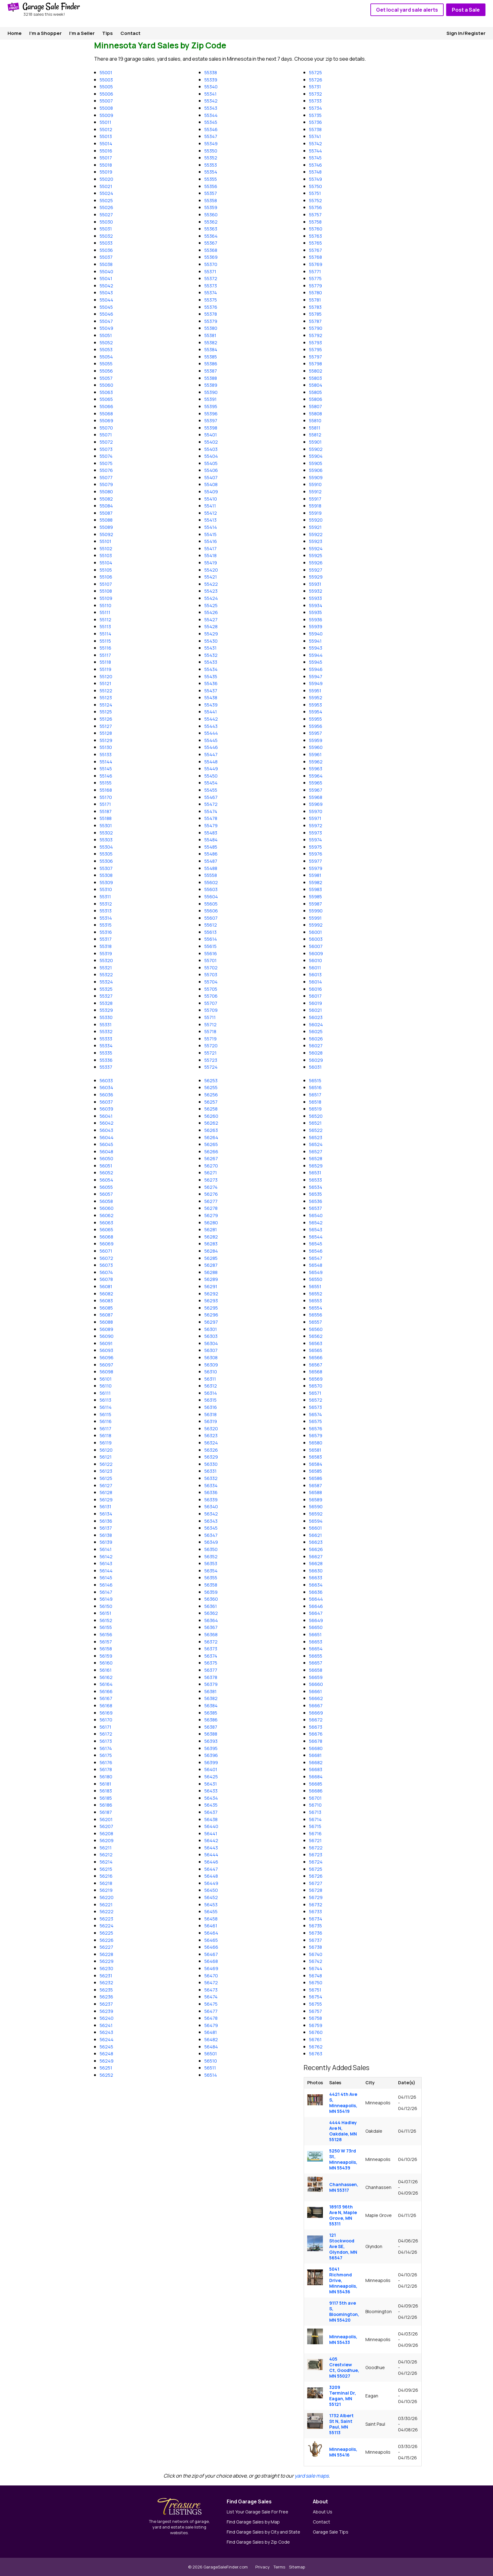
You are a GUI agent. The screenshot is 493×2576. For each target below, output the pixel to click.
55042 (106, 286)
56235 (106, 1990)
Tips (107, 33)
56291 (210, 1286)
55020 (106, 179)
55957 (315, 733)
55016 (106, 151)
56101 (106, 1379)
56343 (211, 1521)
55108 (106, 591)
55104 (106, 563)
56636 (316, 1592)
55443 (211, 726)
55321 (106, 968)
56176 (106, 1762)
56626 (316, 1549)
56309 (211, 1365)
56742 (315, 1961)
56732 (315, 1905)
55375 (210, 300)
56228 (106, 1954)
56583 (315, 1457)
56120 (106, 1450)
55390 (211, 392)
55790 (315, 328)
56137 (106, 1528)
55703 (210, 975)
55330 (106, 1017)
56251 (106, 2068)
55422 (211, 584)
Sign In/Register (465, 33)
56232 (106, 1983)
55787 (315, 321)
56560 (316, 1329)
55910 (315, 484)
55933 (315, 598)
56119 (106, 1443)
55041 (106, 278)
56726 (316, 1876)
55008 (106, 108)
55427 (211, 620)
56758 (315, 2018)
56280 (211, 1223)
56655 (315, 1656)
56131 (105, 1507)
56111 (105, 1393)
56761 (315, 2039)
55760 (315, 229)
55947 (315, 676)
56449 (211, 1883)
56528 (315, 1158)
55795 (315, 349)
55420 (211, 570)
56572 (315, 1400)
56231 (106, 1976)
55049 (106, 328)
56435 (211, 1805)
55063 (106, 392)
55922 (316, 534)
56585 (315, 1471)
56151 (105, 1613)
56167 (106, 1698)
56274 (211, 1187)
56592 (316, 1514)
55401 (210, 435)
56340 (211, 1507)
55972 (315, 825)
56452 (211, 1897)
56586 (315, 1478)
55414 (210, 527)
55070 (106, 428)
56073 (106, 1265)
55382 (210, 343)
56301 (210, 1329)
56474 (211, 1997)
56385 (210, 1713)
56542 (316, 1223)
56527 (315, 1152)
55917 (315, 499)
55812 (315, 435)
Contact (130, 33)
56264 (211, 1137)
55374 (210, 293)
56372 (211, 1642)
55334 (106, 1046)
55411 (210, 506)
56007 (316, 946)
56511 (210, 2068)
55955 (315, 719)
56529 (316, 1166)
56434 (211, 1798)
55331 (106, 1025)
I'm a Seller (82, 33)
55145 (106, 769)
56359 (211, 1592)
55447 (211, 754)
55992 (316, 925)
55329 (106, 1010)
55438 (210, 698)
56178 (106, 1769)
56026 (316, 1039)
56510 (210, 2061)
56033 (106, 1080)
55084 (106, 506)
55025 (106, 200)
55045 (106, 307)
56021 (315, 1010)
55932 (315, 591)
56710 (315, 1805)
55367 (210, 243)
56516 (315, 1087)
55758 (315, 222)
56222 (107, 1911)
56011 (315, 968)
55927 (315, 570)
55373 (210, 286)
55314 (106, 918)
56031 (315, 1067)
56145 (106, 1578)
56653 (315, 1642)
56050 (106, 1158)
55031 (106, 229)
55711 (210, 1017)
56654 (316, 1649)
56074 (106, 1272)
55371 (210, 271)
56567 (315, 1365)
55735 (315, 115)
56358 (210, 1585)
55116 (105, 648)
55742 (315, 144)
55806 (315, 399)
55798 (315, 364)
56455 (211, 1911)
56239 (106, 2011)
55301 (106, 825)
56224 (107, 1926)
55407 (211, 477)
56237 (106, 2004)
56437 (211, 1812)
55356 (210, 186)
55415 (210, 534)
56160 (106, 1663)
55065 (106, 399)
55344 (211, 115)
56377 (210, 1670)
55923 (315, 541)
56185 (106, 1798)
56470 (211, 1976)
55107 (106, 584)
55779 (315, 286)
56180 (106, 1777)
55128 (106, 733)
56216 (106, 1876)
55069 (106, 421)
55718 (210, 1031)
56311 (210, 1379)
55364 (211, 236)
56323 (211, 1435)
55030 (106, 222)
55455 (210, 790)
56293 (211, 1301)
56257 (211, 1102)
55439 (211, 705)
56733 (315, 1911)
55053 (106, 349)
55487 (210, 861)
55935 (315, 612)
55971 (315, 818)
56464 (211, 1933)
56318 (210, 1414)
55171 (105, 804)
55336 (106, 1060)
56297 (211, 1322)
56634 (316, 1585)
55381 (210, 335)
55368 (210, 250)
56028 (316, 1053)
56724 (316, 1862)
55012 (106, 129)
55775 (315, 278)
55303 (106, 840)
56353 (210, 1563)
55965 (315, 783)
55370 (210, 264)
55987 (315, 904)
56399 (211, 1762)
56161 (106, 1670)
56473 (211, 1990)
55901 (315, 442)
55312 (106, 904)
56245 (106, 2047)
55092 (106, 534)
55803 (315, 378)
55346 (211, 129)
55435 (210, 676)
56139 (106, 1542)
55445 (211, 740)
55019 (106, 172)
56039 (106, 1109)
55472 (211, 804)
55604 (211, 897)
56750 (315, 1983)
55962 (316, 762)
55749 (315, 179)
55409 (211, 492)
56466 (211, 1947)
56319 (210, 1421)
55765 (315, 243)
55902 (316, 449)
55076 (106, 470)
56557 (315, 1322)
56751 (315, 1990)
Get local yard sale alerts (407, 9)
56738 (315, 1947)
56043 (106, 1130)
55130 (106, 747)
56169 (106, 1713)
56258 (211, 1109)
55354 (210, 172)
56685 (315, 1784)
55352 (210, 158)
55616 (210, 953)
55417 (210, 548)
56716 (315, 1833)
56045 (106, 1144)
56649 (316, 1620)
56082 (106, 1294)
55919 (315, 513)
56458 (211, 1919)
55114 (105, 634)
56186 (106, 1805)
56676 (316, 1734)
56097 (106, 1365)
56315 (210, 1400)
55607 (211, 918)
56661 (315, 1691)
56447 (211, 1869)
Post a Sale (466, 9)
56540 (316, 1215)
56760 (316, 2032)
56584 (315, 1464)
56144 (106, 1571)
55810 (315, 421)
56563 (315, 1343)
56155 (106, 1627)
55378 (210, 314)
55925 (315, 555)
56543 (315, 1230)
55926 (316, 563)
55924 (316, 548)
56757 (315, 2011)
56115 (105, 1414)
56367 (211, 1627)
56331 (210, 1471)
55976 (315, 854)
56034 (106, 1087)
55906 (316, 470)
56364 (211, 1620)
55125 (106, 712)
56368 (211, 1634)
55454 (211, 783)
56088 (106, 1322)
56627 (316, 1556)
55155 (106, 783)
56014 (315, 982)
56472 (211, 1983)
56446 (211, 1862)
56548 (315, 1265)
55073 (106, 449)
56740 (315, 1954)
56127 (106, 1485)
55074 (106, 456)
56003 (316, 939)
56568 (315, 1372)
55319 (106, 953)
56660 (316, 1684)
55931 (315, 584)
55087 (106, 513)
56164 (106, 1684)
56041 (106, 1116)
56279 (211, 1215)
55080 (106, 492)
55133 (106, 754)
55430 (211, 641)
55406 (211, 470)
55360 (211, 215)
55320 (106, 960)
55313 (106, 911)
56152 (106, 1620)
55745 (315, 158)
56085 (106, 1308)
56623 (316, 1542)
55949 (316, 683)
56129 (106, 1500)
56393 (211, 1741)
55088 (106, 520)
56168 (106, 1706)
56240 (107, 2018)
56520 (316, 1116)
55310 (106, 889)
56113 (105, 1400)
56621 (315, 1535)
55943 (315, 648)
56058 (106, 1201)
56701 (315, 1798)
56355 (210, 1578)
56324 (211, 1443)
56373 (210, 1649)
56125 (106, 1478)
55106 (106, 577)
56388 (210, 1734)
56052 (106, 1173)
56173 (106, 1741)
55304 (106, 847)
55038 (106, 264)
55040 (106, 271)
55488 (210, 868)
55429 (211, 634)
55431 (210, 648)
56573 (315, 1407)
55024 (106, 193)
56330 (211, 1464)
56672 (316, 1720)
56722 (316, 1848)
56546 (316, 1251)
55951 (315, 691)
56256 (211, 1095)
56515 (315, 1080)
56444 (211, 1855)
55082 (106, 499)
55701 (210, 960)
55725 (315, 72)
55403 (211, 449)
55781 (315, 300)
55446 (211, 747)
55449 (211, 769)
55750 (315, 186)
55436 (211, 683)
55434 (211, 669)
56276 (211, 1194)
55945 (315, 662)
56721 (315, 1840)
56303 (211, 1336)
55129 (106, 740)
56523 (315, 1137)
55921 (315, 527)
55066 (106, 406)
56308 (211, 1357)
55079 (106, 484)
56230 (106, 1968)
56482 (211, 2039)
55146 (106, 776)
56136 (106, 1521)
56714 (315, 1819)
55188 (106, 818)
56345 (211, 1528)
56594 (316, 1521)
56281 (210, 1230)
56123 (106, 1471)
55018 (106, 165)
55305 (106, 854)
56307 (211, 1350)
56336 (211, 1492)
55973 (315, 833)
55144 (106, 762)
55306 (106, 861)
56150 (106, 1606)
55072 (106, 442)
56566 (316, 1357)
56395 (211, 1748)
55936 (315, 620)
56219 (106, 1890)
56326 (211, 1450)
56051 (106, 1166)
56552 (315, 1294)
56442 (211, 1840)
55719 (210, 1039)
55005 (106, 87)
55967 (315, 790)
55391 (210, 399)
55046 (106, 314)
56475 (211, 2004)
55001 (106, 72)
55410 (210, 499)
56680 (316, 1748)
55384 (210, 349)
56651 (315, 1634)
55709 (211, 1010)
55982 (315, 882)
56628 (316, 1563)
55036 (106, 250)
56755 (315, 2004)
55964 (316, 776)
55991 (315, 918)
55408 (211, 484)
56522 (316, 1130)
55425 (211, 605)
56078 (106, 1279)
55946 (316, 669)
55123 (106, 698)
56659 (316, 1677)
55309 (106, 882)
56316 (210, 1407)
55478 (210, 818)
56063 (106, 1223)
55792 (315, 335)
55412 (210, 513)
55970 (315, 811)
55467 (211, 797)
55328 (106, 1003)
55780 (315, 293)
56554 (315, 1308)
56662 (316, 1698)
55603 (211, 889)
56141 (106, 1549)
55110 (105, 605)
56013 (315, 975)
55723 (210, 1060)
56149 (106, 1599)
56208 (106, 1833)
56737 (315, 1940)
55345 (210, 122)
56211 (106, 1848)
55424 (211, 598)
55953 (315, 705)
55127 (106, 726)
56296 (211, 1315)
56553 (315, 1301)
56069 (107, 1244)
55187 (106, 811)
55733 (315, 101)
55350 (210, 151)
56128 (106, 1492)
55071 (106, 435)
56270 (211, 1166)
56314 (210, 1393)
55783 (315, 307)
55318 (106, 946)
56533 (315, 1180)
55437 (210, 691)
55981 (315, 875)
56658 (315, 1670)
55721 (210, 1053)
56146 (106, 1585)
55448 (211, 762)
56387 (210, 1727)
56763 (315, 2054)
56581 (315, 1450)
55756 (315, 207)
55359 (210, 207)
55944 (316, 655)
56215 (106, 1869)
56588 (315, 1492)
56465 (211, 1940)
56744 (315, 1968)
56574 (315, 1414)
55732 (315, 94)
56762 (316, 2047)
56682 (316, 1762)
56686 (316, 1791)
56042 (107, 1123)
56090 (107, 1336)
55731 (315, 87)
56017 (315, 996)
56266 (211, 1152)
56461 (210, 1926)
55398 (210, 428)
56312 (210, 1386)
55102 (106, 548)
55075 (106, 463)
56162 (106, 1677)
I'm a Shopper (45, 33)
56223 (106, 1919)
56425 (211, 1777)
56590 (316, 1507)
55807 (315, 406)
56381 (210, 1691)
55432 (211, 655)
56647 (316, 1613)
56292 (211, 1294)
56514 (210, 2075)
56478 (211, 2018)
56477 (211, 2011)
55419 (210, 563)
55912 (315, 492)
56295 (211, 1308)
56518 (315, 1102)
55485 (210, 847)
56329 (211, 1457)
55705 (210, 989)
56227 (106, 1947)
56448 (211, 1876)
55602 (211, 882)
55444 (211, 733)
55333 (106, 1039)
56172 (106, 1734)
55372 (210, 278)
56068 (106, 1237)
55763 (315, 236)
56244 (107, 2039)
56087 (106, 1315)
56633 (315, 1578)
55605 (211, 904)
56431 (210, 1784)
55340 (211, 87)
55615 (210, 946)
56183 (106, 1791)
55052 (106, 343)
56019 (315, 1003)
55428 (211, 626)
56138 (106, 1535)
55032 (106, 236)
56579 (315, 1435)
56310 (210, 1372)
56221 (106, 1905)
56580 (315, 1443)
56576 (315, 1429)
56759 (315, 2025)
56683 (315, 1769)
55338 (210, 72)
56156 (106, 1634)
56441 (210, 1833)
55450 (211, 776)
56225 (106, 1933)
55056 (106, 371)
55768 (315, 257)
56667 (316, 1706)
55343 (210, 108)
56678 (315, 1741)
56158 (106, 1649)
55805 (315, 392)
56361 (210, 1606)
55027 (106, 215)
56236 (106, 1997)
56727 (315, 1883)
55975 (315, 847)
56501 (210, 2054)
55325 (106, 989)
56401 (210, 1769)
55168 (106, 790)
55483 (210, 833)
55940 (316, 634)
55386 (210, 364)
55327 (106, 996)
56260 (211, 1116)
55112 (105, 620)
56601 (315, 1528)
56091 (106, 1343)
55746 (315, 165)
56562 (316, 1336)
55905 (315, 463)
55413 (210, 520)
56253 (211, 1080)
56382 (211, 1698)
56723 (315, 1855)
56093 (106, 1350)
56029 (316, 1060)
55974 (315, 840)
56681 (315, 1755)
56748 (315, 1976)
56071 (106, 1251)
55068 (106, 414)
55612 (210, 925)
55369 (211, 257)
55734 (315, 108)
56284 (211, 1251)
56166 (106, 1691)
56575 (315, 1421)
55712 (210, 1025)
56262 (211, 1123)
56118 (105, 1435)
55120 (106, 676)
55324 (106, 982)
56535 (315, 1194)
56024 (316, 1025)
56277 (211, 1201)
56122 (106, 1464)
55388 (210, 378)
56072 (106, 1258)
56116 (106, 1421)
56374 (210, 1656)
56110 (106, 1386)
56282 (211, 1237)
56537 (315, 1208)
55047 (106, 321)
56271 (210, 1173)
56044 (107, 1137)
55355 (210, 179)
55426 (211, 612)
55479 (211, 825)
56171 (105, 1727)
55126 (106, 719)
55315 (106, 925)
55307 (106, 868)
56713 (315, 1812)
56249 (107, 2061)
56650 (316, 1627)
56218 (106, 1883)
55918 (315, 506)
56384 (211, 1706)
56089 (106, 1329)
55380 (210, 328)
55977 (315, 861)
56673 (315, 1727)
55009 (106, 115)
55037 (106, 257)
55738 (315, 129)
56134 (106, 1514)
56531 (315, 1173)
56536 (315, 1201)
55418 (210, 555)
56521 (315, 1123)
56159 (106, 1656)
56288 (211, 1272)
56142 (106, 1556)
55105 (106, 570)
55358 (210, 200)
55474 (210, 811)
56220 (107, 1897)
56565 (315, 1350)
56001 (315, 932)
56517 (315, 1095)
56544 (316, 1237)
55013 (106, 136)
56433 (211, 1791)
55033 (106, 243)
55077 (106, 477)
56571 (315, 1393)
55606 (211, 911)
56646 (316, 1606)
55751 (315, 193)
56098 (106, 1372)
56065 (106, 1230)
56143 (106, 1563)
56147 (106, 1592)
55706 (211, 996)
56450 (211, 1890)
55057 (106, 378)
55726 (315, 80)
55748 (315, 172)
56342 (211, 1514)
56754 (315, 1997)
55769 (315, 264)
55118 (105, 662)
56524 (316, 1144)
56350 (211, 1549)
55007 (106, 101)
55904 (316, 456)
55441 (210, 712)
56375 (210, 1663)
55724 (211, 1067)
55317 (106, 939)
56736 (315, 1933)
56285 (211, 1258)
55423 (211, 591)
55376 (210, 307)
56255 (211, 1087)
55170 (106, 797)
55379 (210, 321)
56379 (211, 1684)
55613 (210, 932)
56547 (315, 1258)
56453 (211, 1905)
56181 (105, 1784)
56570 (315, 1386)
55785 (315, 314)
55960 (316, 747)
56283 (211, 1244)
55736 (315, 122)
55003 (106, 80)
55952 (315, 698)
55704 (211, 982)
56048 (106, 1152)
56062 (107, 1215)
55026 (106, 207)
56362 (211, 1613)
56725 (315, 1869)
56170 (106, 1720)
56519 (315, 1109)
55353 (210, 165)
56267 (211, 1158)
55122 (106, 691)
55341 (210, 94)
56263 (211, 1130)
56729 (316, 1897)
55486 (211, 854)
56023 (316, 1017)
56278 (211, 1208)
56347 (211, 1535)
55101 (105, 541)
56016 (315, 989)
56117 (105, 1429)
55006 (106, 94)
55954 (315, 712)
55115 (105, 641)
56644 (316, 1599)
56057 (106, 1194)
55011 (105, 122)
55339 (210, 80)
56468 (211, 1961)
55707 (210, 1003)
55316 (106, 932)
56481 (210, 2032)
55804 (315, 385)
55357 (210, 193)
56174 (106, 1748)
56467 (211, 1954)
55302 (106, 833)
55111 (105, 612)
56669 (316, 1713)
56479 (211, 2025)
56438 (211, 1819)
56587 (315, 1485)
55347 (210, 136)
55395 (210, 406)
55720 (211, 1046)
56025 (316, 1031)
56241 (106, 2025)
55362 (211, 222)
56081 (106, 1286)
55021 (106, 186)
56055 (106, 1187)
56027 (316, 1046)
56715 (315, 1826)
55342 (211, 101)
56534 (315, 1187)
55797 (315, 357)
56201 (106, 1819)
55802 (315, 371)
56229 (107, 1961)
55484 (211, 840)
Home (15, 33)
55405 (211, 463)
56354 (211, 1571)
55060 (106, 385)
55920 (316, 520)
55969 (316, 804)
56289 (211, 1279)
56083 (106, 1301)
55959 (315, 740)
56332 (211, 1478)
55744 (315, 151)
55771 (315, 271)
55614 (210, 939)
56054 (106, 1180)
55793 (315, 343)
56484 (211, 2047)
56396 (211, 1755)
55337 (106, 1067)
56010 (315, 960)
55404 (211, 456)
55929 (316, 577)
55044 (106, 300)
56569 (316, 1379)
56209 (107, 1840)
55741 (315, 136)
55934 (315, 605)
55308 (106, 875)
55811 (314, 428)
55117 (105, 655)
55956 (315, 726)
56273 (211, 1180)
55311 (105, 897)
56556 (315, 1315)
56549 (316, 1272)
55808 (315, 414)
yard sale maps (312, 2475)
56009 (316, 953)
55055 (106, 364)
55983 (315, 889)
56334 (211, 1485)
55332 (106, 1031)
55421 (210, 577)
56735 (315, 1926)
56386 (211, 1720)
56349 (211, 1542)
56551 (315, 1286)
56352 (211, 1556)
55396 (211, 414)
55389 (210, 385)
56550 (315, 1279)
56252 (106, 2075)
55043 (106, 293)
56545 (315, 1244)
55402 (211, 442)
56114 (106, 1407)
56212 (106, 1855)
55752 (315, 200)
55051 (106, 335)
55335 (106, 1053)
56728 (315, 1890)
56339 (211, 1500)
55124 (106, 705)
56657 (315, 1663)
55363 (210, 229)
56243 (106, 2032)
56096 (107, 1357)
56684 (316, 1777)
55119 (105, 669)
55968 (315, 797)
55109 (106, 598)
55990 (316, 911)
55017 (106, 158)
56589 (315, 1500)
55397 (210, 421)
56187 (106, 1812)
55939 (315, 626)
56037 (106, 1102)
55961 (315, 754)
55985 (315, 897)
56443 (211, 1848)
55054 (106, 357)
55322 (106, 975)
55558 (210, 875)
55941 (315, 641)
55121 (105, 683)
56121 (106, 1457)
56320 (211, 1429)
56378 (210, 1677)
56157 (106, 1642)
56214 (106, 1862)
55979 (315, 868)
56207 (106, 1826)
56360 (211, 1599)
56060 (107, 1208)
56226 (107, 1940)
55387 (210, 371)
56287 (211, 1265)
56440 (211, 1826)
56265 (211, 1144)
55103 (106, 555)
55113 (105, 626)
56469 (211, 1968)
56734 (315, 1919)
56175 (106, 1755)
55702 (211, 968)
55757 (315, 215)
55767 (315, 250)
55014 (106, 144)
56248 (106, 2054)
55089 (106, 527)
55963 (315, 769)
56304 (211, 1343)
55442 (211, 719)
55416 (210, 541)
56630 (316, 1571)
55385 (210, 357)
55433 (210, 662)
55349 (211, 144)
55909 (316, 477)
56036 (106, 1095)
